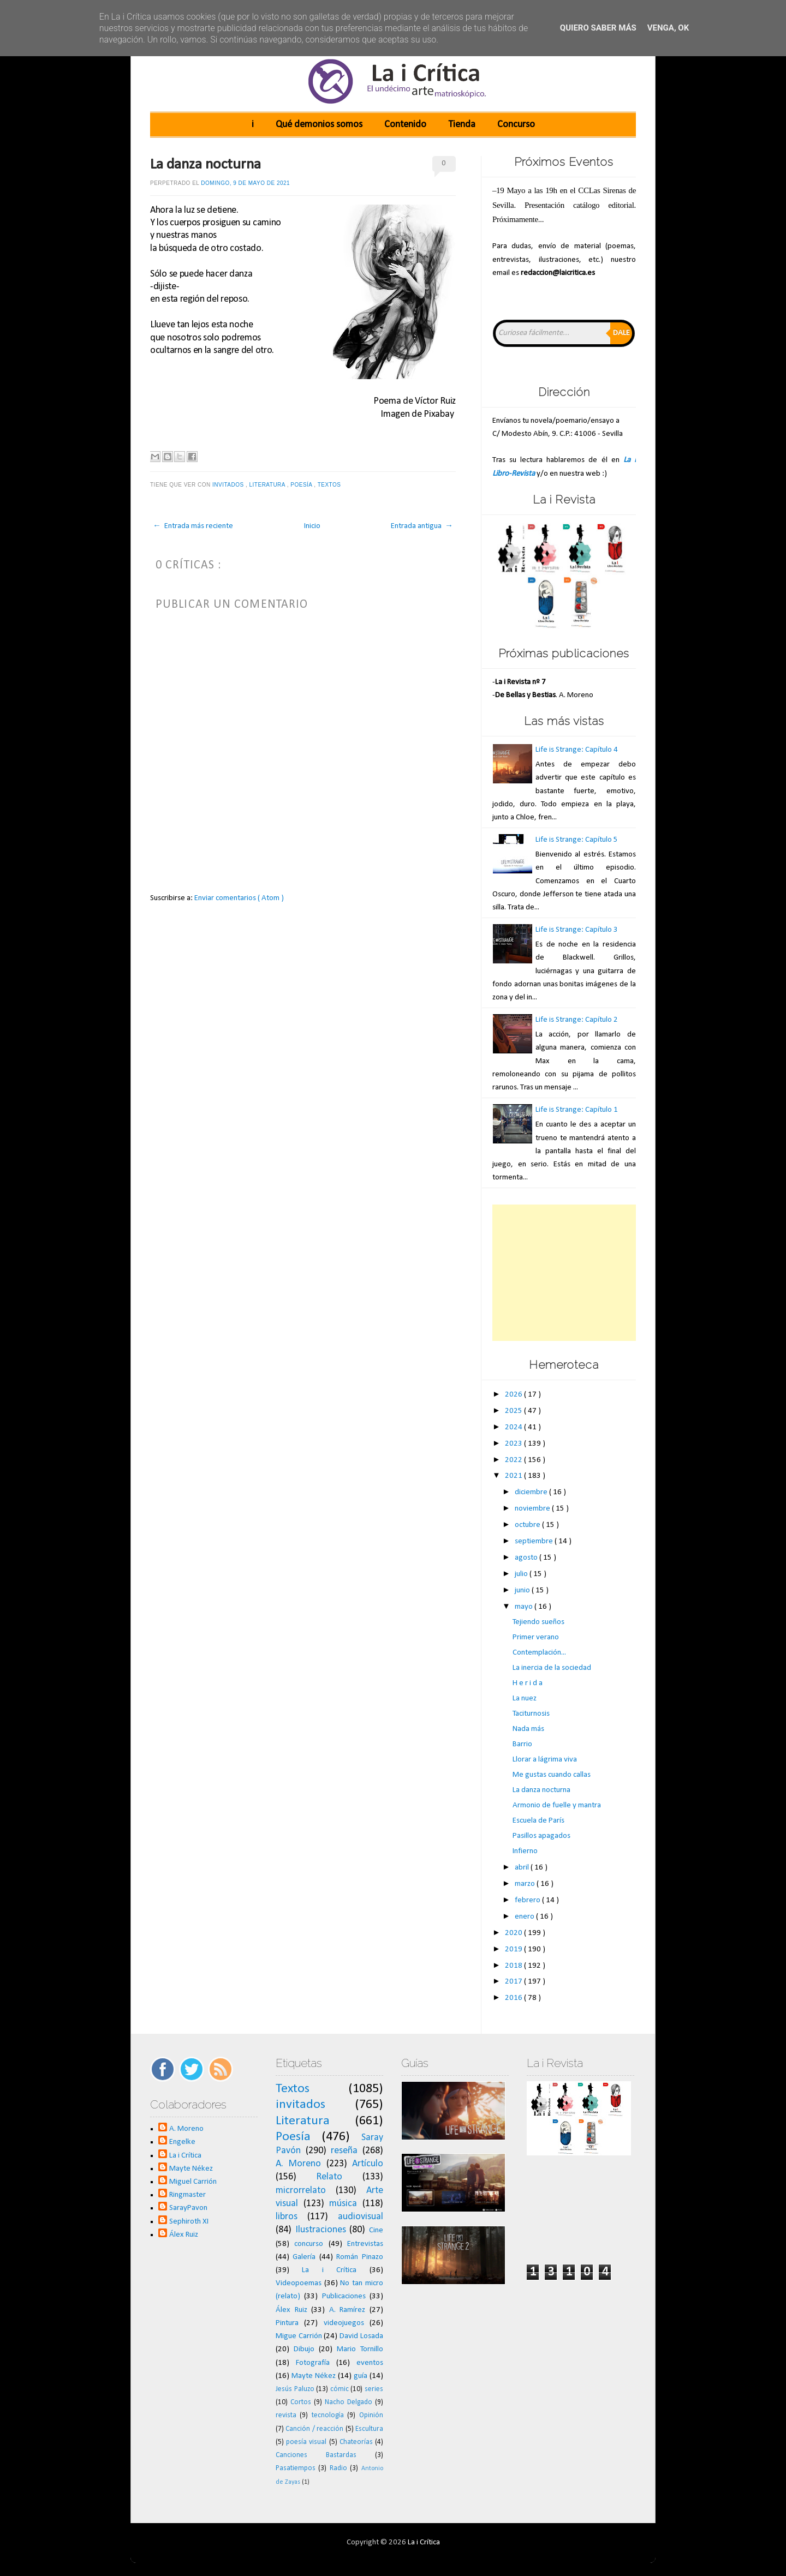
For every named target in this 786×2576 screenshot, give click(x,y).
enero (525, 1917)
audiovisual (360, 2217)
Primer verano (536, 1637)
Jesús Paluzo (295, 2389)
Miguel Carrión (193, 2182)
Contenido (405, 124)
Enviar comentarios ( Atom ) (239, 898)
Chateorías (356, 2442)
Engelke (182, 2142)
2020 (514, 1933)
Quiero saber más (598, 28)
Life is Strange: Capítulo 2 (576, 1020)
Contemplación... (539, 1653)
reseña (344, 2151)
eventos (369, 2363)
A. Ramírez (347, 2310)
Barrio (522, 1744)
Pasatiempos (295, 2468)
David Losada (361, 2336)
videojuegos (344, 2323)
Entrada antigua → (422, 526)
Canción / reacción (314, 2429)
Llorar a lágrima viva (545, 1760)
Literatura (268, 485)
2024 (514, 1427)
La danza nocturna (205, 164)
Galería (304, 2257)
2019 (514, 1949)
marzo (526, 1884)
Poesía (302, 485)
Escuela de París (538, 1821)
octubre (528, 1525)
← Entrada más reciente (193, 526)
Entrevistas (365, 2244)
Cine (376, 2230)
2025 (514, 1411)
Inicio (312, 526)
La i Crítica (185, 2156)
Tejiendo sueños (538, 1622)
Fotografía (313, 2363)
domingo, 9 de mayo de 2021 (245, 183)
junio (523, 1590)
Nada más (528, 1729)
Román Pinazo (359, 2257)
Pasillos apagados (541, 1836)
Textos (330, 485)
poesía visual (306, 2442)
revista (286, 2415)
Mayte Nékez (191, 2169)
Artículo (367, 2164)
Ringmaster (187, 2195)
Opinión (371, 2415)
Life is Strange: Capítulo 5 (576, 840)
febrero (528, 1900)
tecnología (328, 2415)
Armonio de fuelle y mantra (557, 1805)
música (343, 2203)
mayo (524, 1607)
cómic (339, 2389)
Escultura (369, 2429)
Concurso (516, 124)
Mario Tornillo (360, 2349)
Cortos (300, 2402)
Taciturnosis (531, 1714)
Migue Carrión (299, 2336)
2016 (514, 1998)
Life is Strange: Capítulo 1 (576, 1110)
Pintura (287, 2323)
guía (360, 2376)
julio (522, 1574)
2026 (514, 1395)
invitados (229, 485)
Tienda (461, 124)
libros (286, 2217)
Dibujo (304, 2349)
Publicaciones (344, 2296)
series (374, 2389)
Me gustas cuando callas (552, 1775)
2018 (514, 1966)
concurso (308, 2244)
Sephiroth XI (189, 2222)
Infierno (525, 1851)
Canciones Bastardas (316, 2455)
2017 (514, 1982)
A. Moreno (186, 2129)
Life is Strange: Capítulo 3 (576, 930)
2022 (514, 1460)
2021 (514, 1476)
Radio (338, 2468)
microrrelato (301, 2190)
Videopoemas (298, 2283)
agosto (527, 1558)
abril (523, 1868)
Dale (621, 333)
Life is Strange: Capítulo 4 (576, 750)
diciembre (532, 1492)
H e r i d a (528, 1683)
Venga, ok (668, 28)
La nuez (525, 1698)
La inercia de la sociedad (552, 1668)
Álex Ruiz (183, 2235)
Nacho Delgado (348, 2402)
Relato (329, 2177)
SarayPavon (188, 2208)
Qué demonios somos (319, 124)
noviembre (533, 1509)
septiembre (535, 1541)
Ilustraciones (320, 2230)
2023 (514, 1444)
